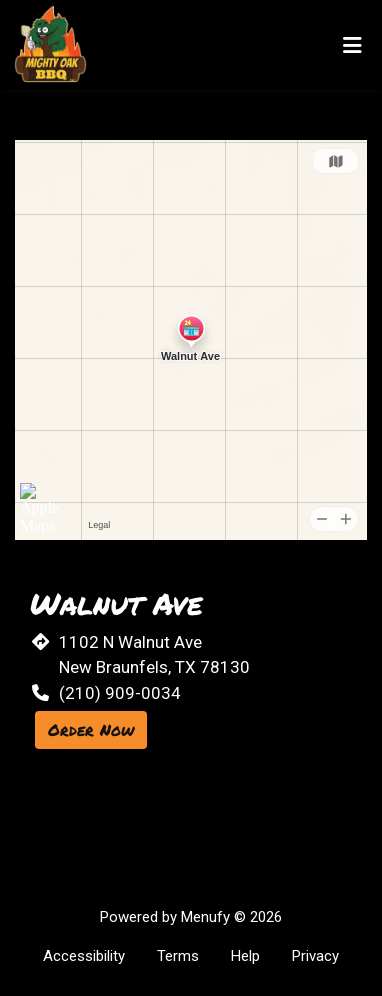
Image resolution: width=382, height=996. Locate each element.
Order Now (91, 729)
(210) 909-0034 (120, 693)
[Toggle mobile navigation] (352, 45)
